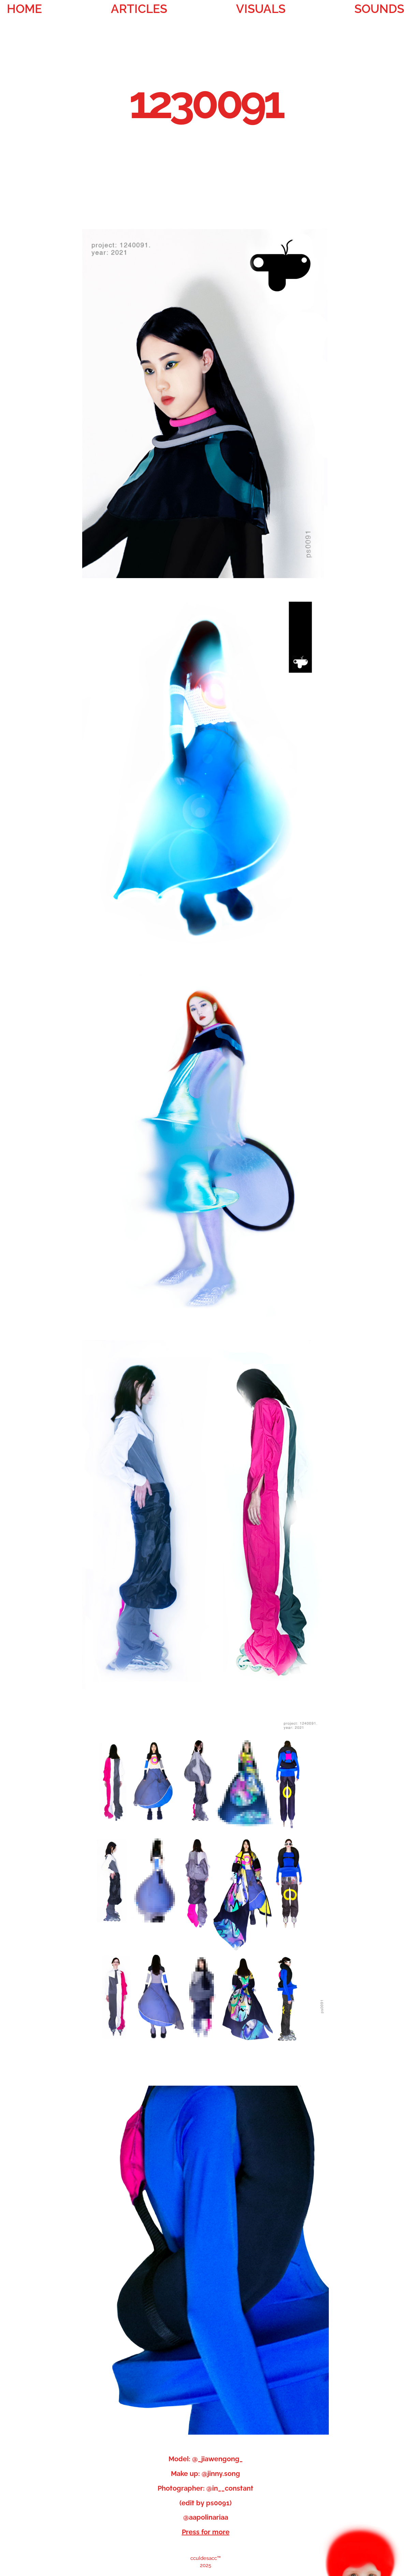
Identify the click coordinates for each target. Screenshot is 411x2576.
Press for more (206, 2532)
